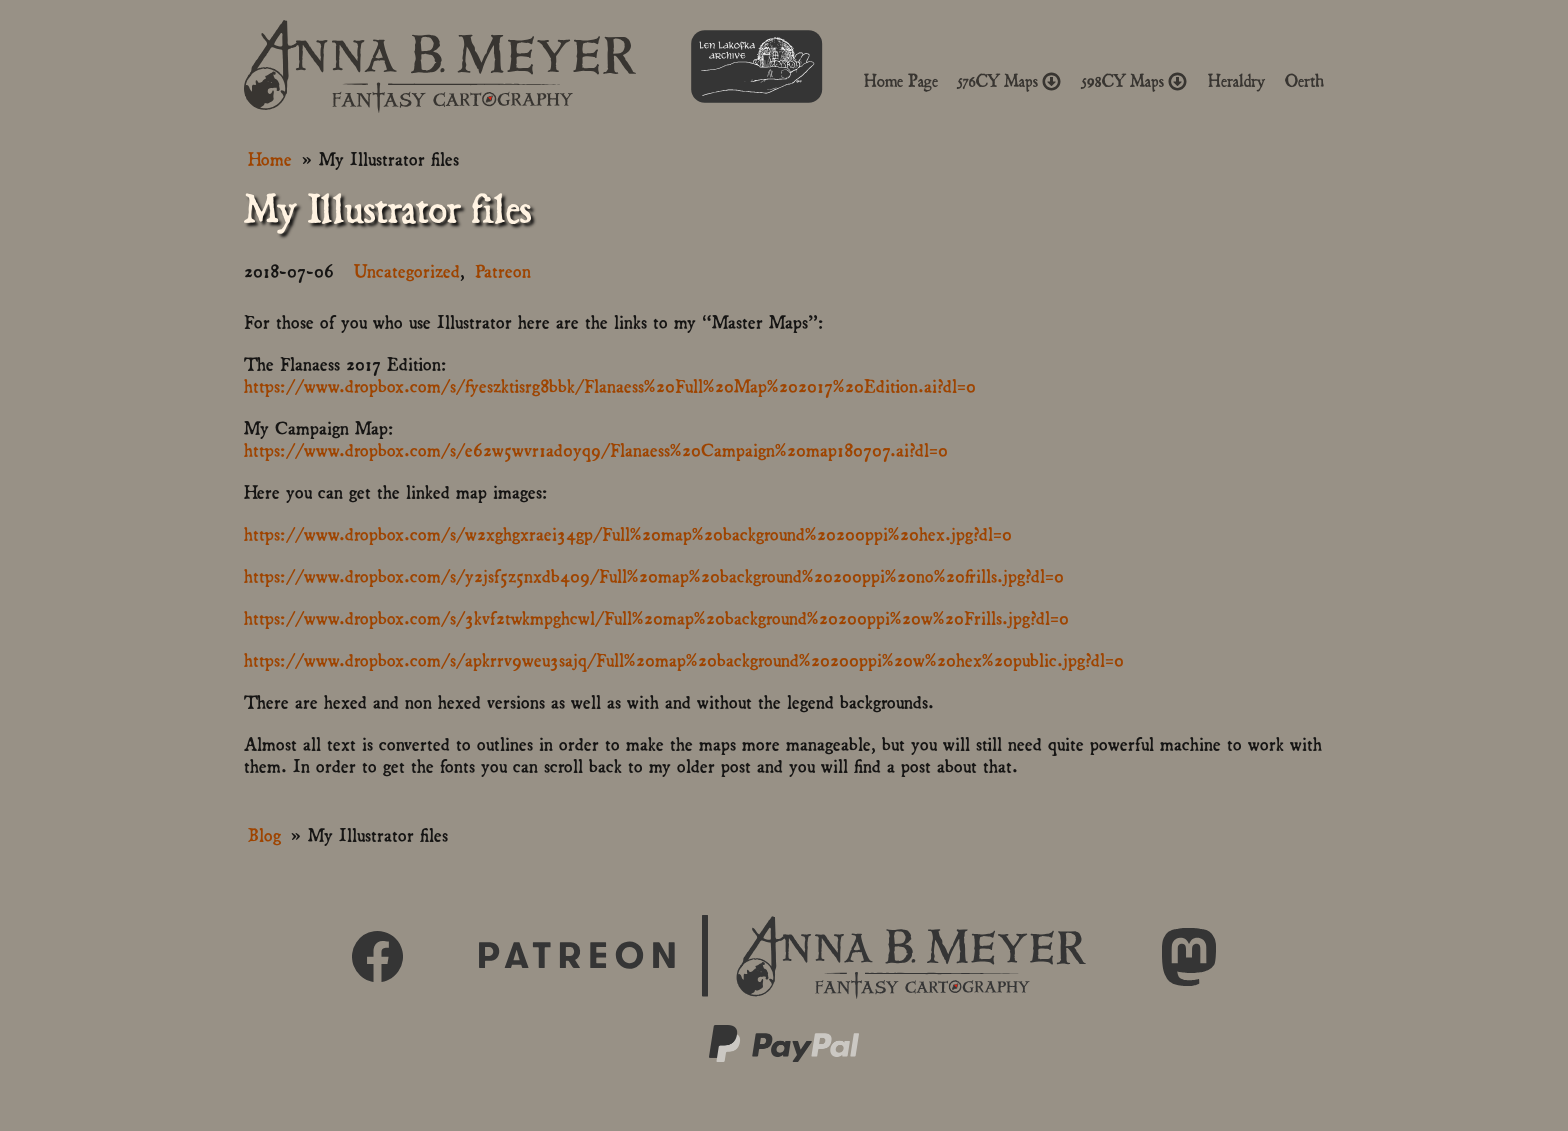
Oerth (1304, 81)
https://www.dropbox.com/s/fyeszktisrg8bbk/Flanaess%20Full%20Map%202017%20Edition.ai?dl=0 (610, 384)
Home (270, 157)
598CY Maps (1135, 81)
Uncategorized (407, 269)
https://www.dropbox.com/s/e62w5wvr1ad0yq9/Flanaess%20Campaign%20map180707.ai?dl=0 (596, 448)
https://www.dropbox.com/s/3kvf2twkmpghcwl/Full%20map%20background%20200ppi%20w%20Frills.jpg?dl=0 (656, 616)
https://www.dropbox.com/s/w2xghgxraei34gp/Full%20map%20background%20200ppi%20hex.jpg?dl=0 (628, 532)
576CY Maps (1010, 81)
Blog (264, 833)
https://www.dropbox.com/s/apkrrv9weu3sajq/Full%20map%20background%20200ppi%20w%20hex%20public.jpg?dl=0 (684, 658)
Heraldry (1236, 81)
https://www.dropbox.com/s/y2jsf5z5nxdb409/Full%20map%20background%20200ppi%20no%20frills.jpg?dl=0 (654, 574)
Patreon (503, 269)
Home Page (901, 81)
